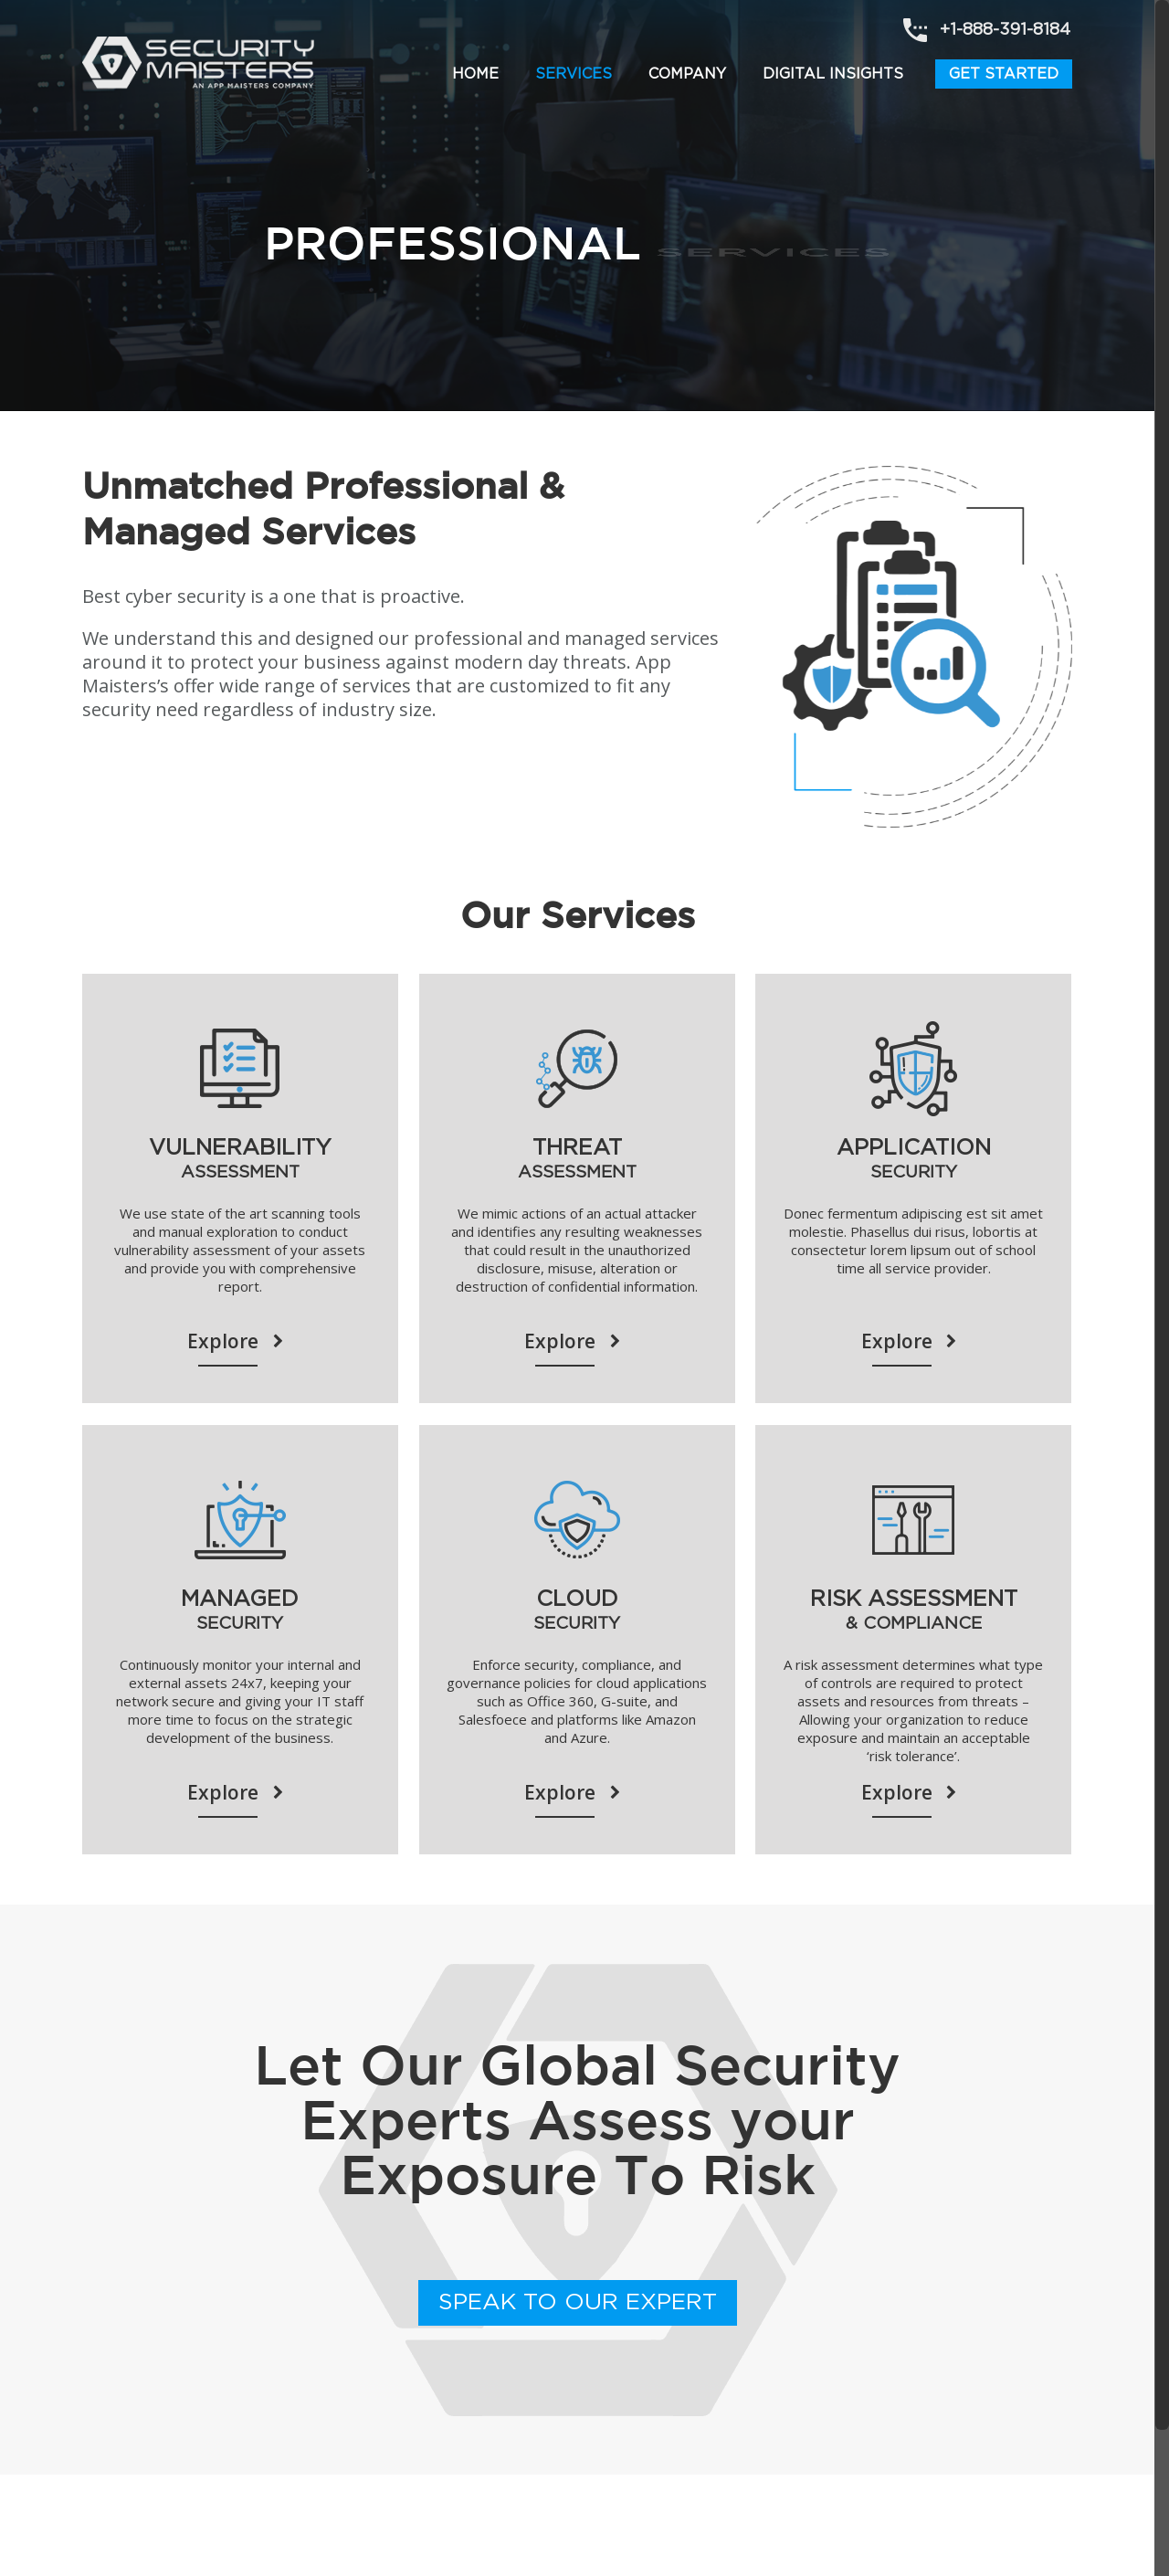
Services (573, 74)
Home (475, 74)
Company (687, 74)
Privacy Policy (318, 2513)
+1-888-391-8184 (1005, 30)
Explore (239, 1342)
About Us (111, 2513)
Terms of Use (208, 2513)
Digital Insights (833, 74)
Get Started (1003, 74)
